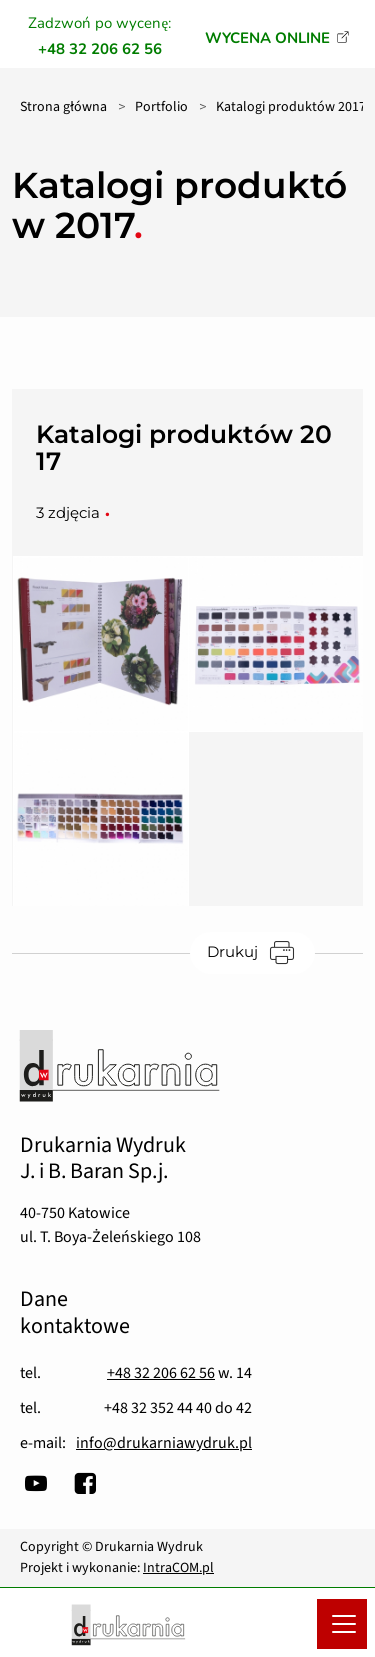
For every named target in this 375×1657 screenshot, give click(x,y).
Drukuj (261, 952)
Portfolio (161, 107)
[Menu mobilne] (342, 1624)
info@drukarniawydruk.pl (164, 1443)
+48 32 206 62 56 (161, 1373)
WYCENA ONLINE (267, 38)
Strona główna (63, 107)
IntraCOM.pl (178, 1568)
